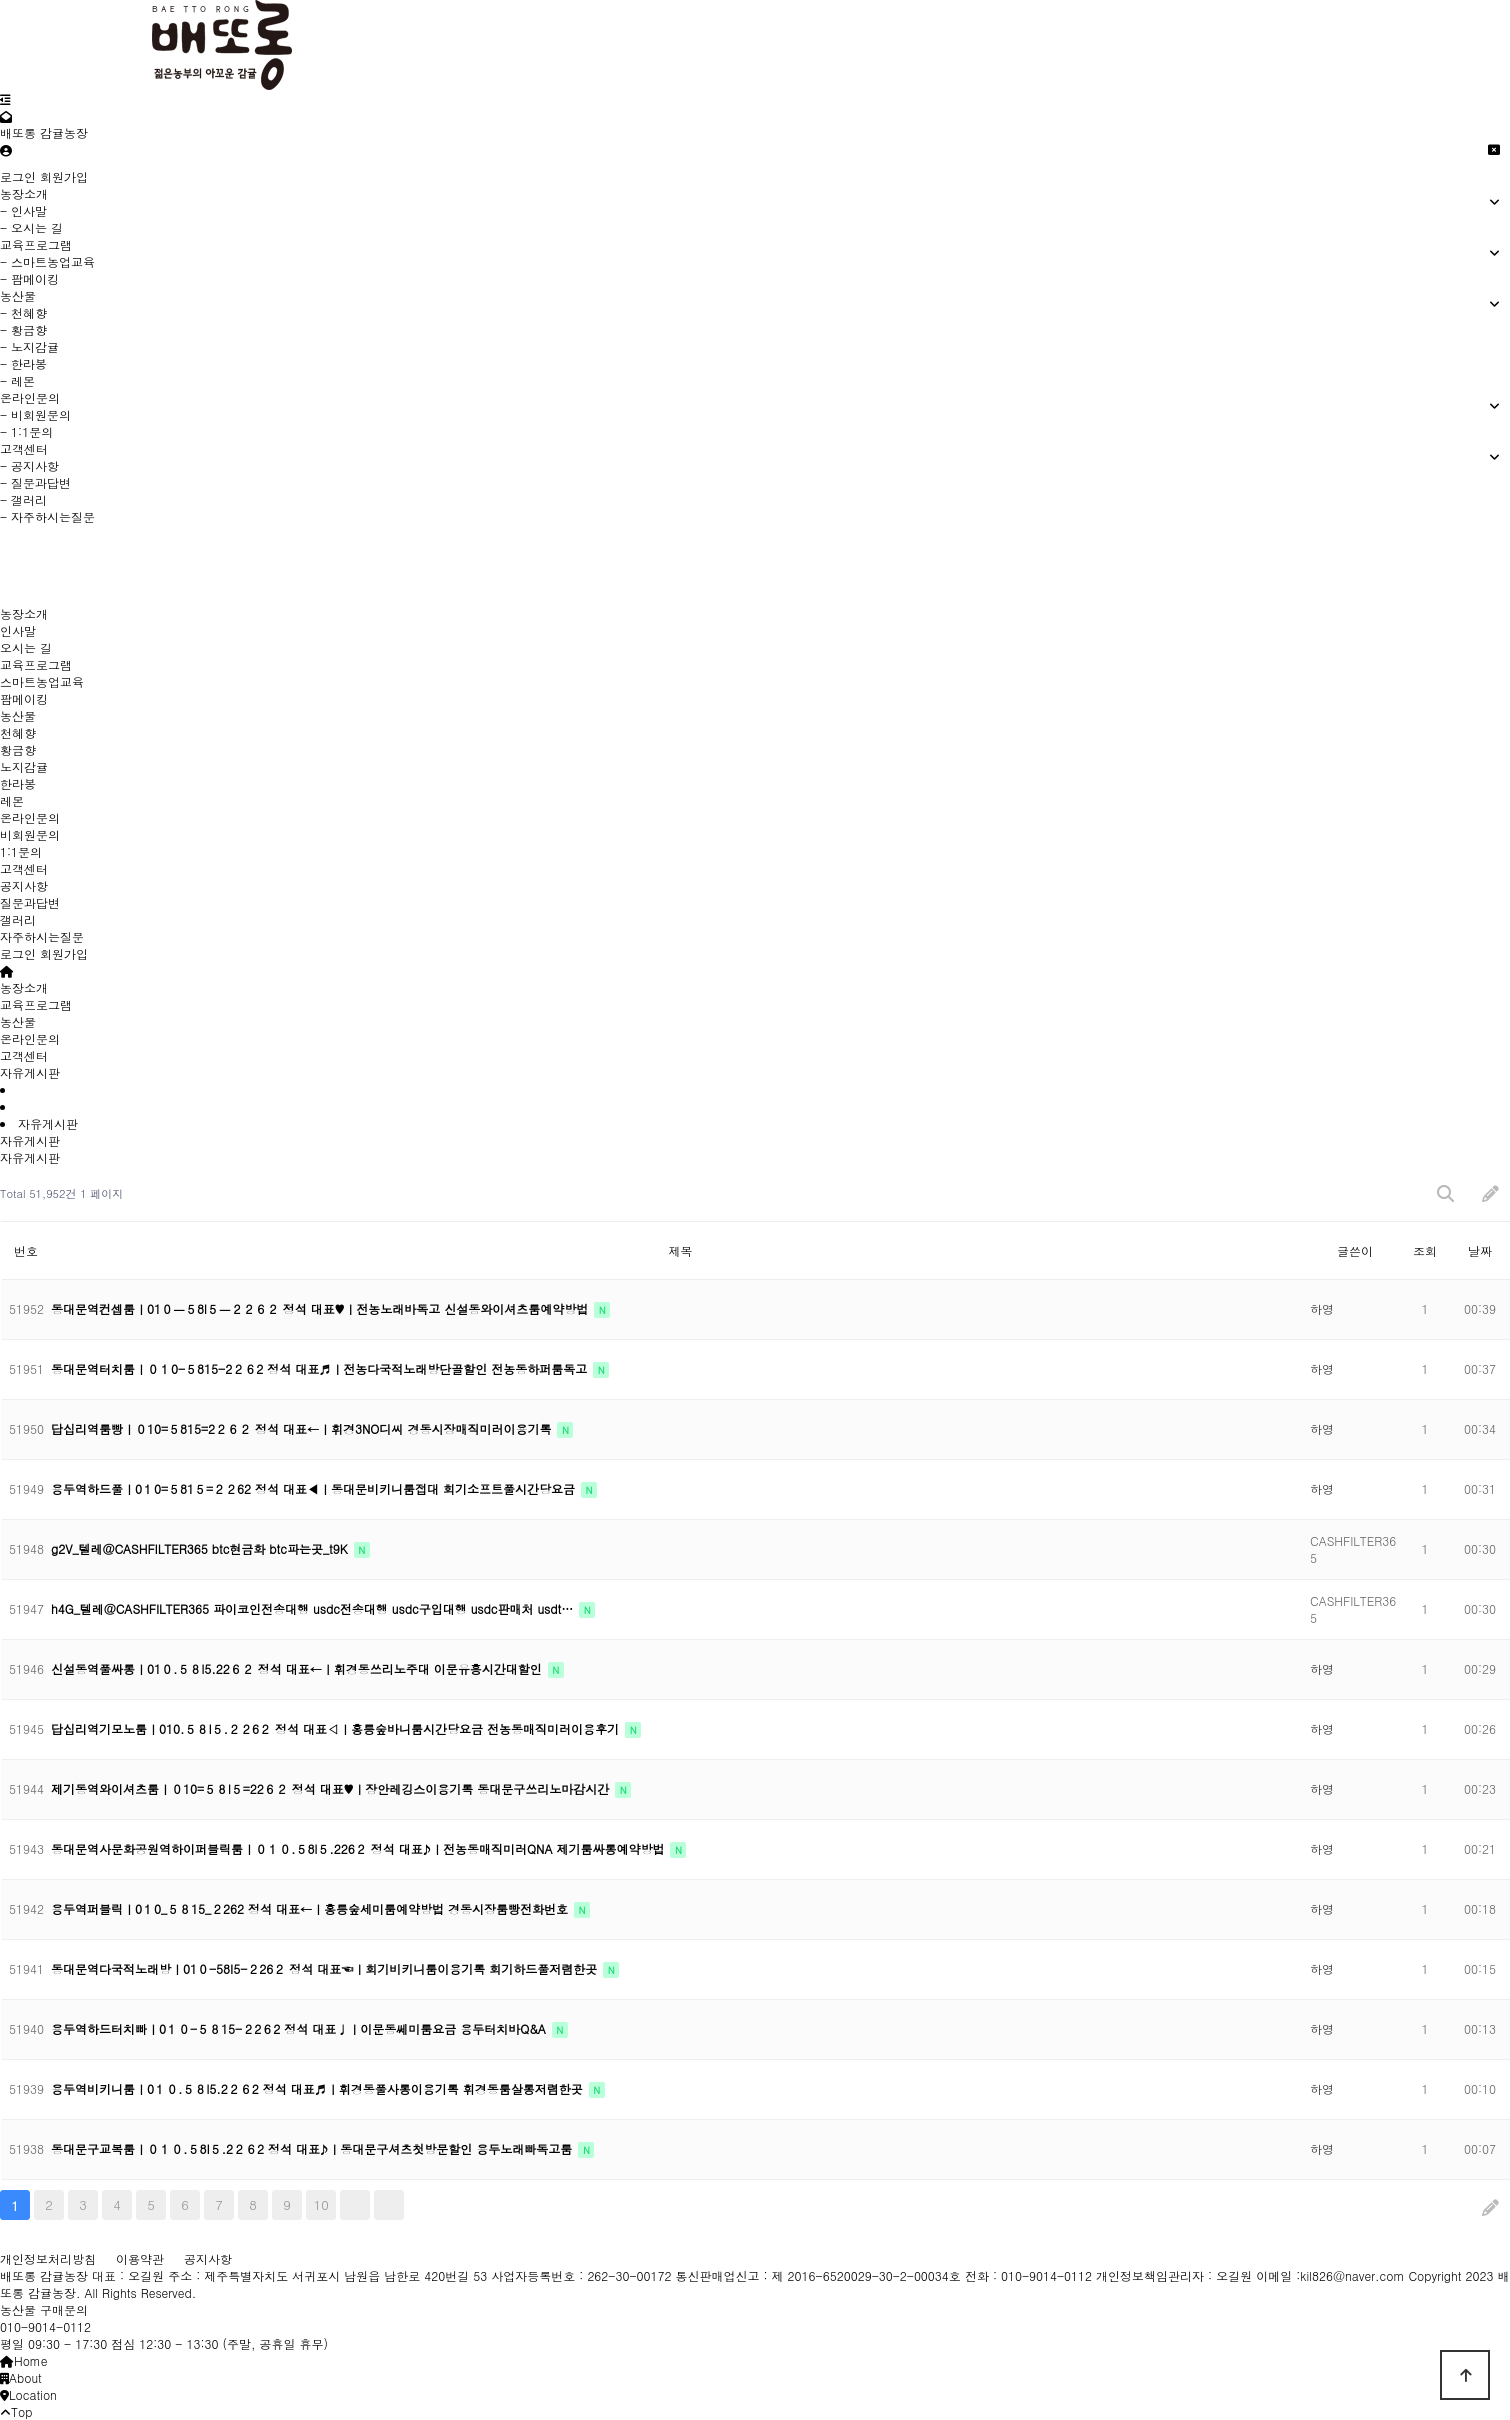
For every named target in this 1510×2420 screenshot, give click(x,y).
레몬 (12, 800)
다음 (355, 2205)
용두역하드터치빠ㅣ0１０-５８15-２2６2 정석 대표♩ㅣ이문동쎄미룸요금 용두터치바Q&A (300, 2028)
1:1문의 (21, 851)
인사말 (18, 630)
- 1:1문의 (26, 431)
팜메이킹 (24, 698)
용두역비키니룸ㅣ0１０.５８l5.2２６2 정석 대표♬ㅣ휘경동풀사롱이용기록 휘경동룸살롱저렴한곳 (319, 2088)
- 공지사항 (29, 465)
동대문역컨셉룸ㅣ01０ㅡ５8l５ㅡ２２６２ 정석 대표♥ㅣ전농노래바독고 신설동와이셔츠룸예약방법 (321, 1308)
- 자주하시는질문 (47, 516)
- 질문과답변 (35, 482)
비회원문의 (30, 834)
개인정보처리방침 (48, 2258)
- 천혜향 (23, 312)
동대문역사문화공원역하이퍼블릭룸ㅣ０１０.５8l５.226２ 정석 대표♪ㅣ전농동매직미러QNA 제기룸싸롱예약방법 (359, 1848)
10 (321, 2204)
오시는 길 (26, 647)
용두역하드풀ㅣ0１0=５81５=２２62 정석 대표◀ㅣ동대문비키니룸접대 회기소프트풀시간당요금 (315, 1488)
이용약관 (140, 2258)
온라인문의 (30, 817)
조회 (1425, 1250)
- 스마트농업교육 (47, 261)
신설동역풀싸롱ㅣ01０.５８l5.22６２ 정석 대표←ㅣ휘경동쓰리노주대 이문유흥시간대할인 (298, 1668)
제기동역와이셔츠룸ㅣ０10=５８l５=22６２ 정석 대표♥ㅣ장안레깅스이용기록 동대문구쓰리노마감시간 (332, 1788)
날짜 (1480, 1250)
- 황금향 (23, 329)
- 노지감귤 (29, 346)
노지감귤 (24, 766)
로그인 (18, 176)
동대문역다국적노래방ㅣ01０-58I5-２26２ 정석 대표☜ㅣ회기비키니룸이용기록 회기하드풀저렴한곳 (326, 1968)
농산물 (18, 715)
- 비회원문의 (35, 414)
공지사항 (24, 885)
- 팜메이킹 (29, 278)
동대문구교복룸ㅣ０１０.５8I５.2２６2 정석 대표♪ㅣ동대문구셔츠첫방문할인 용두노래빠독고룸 (313, 2148)
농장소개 (24, 613)
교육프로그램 (36, 664)
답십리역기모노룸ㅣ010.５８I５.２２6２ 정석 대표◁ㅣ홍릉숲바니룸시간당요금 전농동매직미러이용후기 (337, 1728)
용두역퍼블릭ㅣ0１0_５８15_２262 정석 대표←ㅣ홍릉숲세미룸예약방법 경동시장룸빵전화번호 (311, 1908)
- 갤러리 (23, 499)
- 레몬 (17, 380)
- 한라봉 (23, 363)
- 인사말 (23, 210)
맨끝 (389, 2205)
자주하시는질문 (42, 936)
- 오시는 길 (31, 227)
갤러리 (18, 919)
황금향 (18, 749)
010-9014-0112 (45, 2326)
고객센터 (24, 868)
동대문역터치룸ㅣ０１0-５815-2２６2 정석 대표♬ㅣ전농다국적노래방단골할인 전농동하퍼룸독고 (321, 1368)
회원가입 (64, 176)
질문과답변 (30, 902)
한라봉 (18, 783)
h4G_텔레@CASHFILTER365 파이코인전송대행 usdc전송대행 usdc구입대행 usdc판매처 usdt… (314, 1608)
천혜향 (18, 732)
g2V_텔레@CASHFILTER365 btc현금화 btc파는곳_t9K (201, 1548)
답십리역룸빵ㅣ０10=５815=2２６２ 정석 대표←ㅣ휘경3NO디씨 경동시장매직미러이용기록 (303, 1428)
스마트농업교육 (42, 681)
